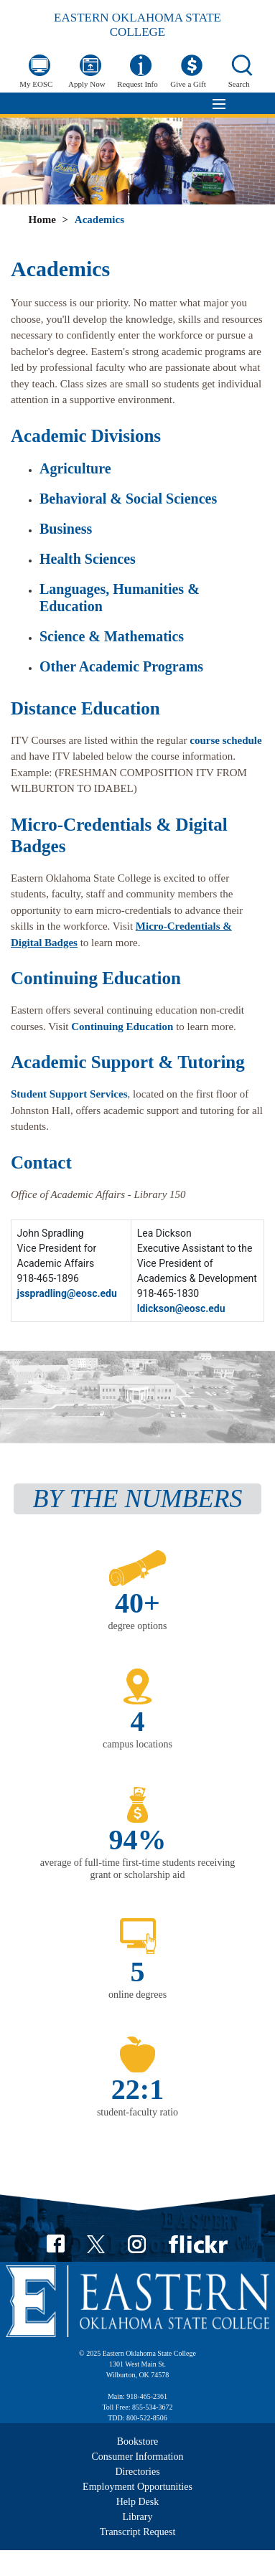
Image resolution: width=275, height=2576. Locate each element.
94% (138, 1840)
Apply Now (87, 84)
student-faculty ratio (137, 2112)
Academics (99, 219)
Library (138, 2516)
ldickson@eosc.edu (181, 1308)
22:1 (137, 2089)
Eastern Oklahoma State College (137, 25)
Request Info (137, 84)
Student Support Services (69, 1094)
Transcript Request (138, 2532)
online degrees (137, 1994)
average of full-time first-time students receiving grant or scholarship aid (138, 1868)
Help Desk (137, 2501)
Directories (137, 2471)
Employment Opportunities (137, 2486)
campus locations (137, 1744)
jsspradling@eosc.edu (67, 1293)
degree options (137, 1625)
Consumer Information (138, 2456)
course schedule (225, 740)
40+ (137, 1603)
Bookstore (138, 2441)
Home (41, 219)
